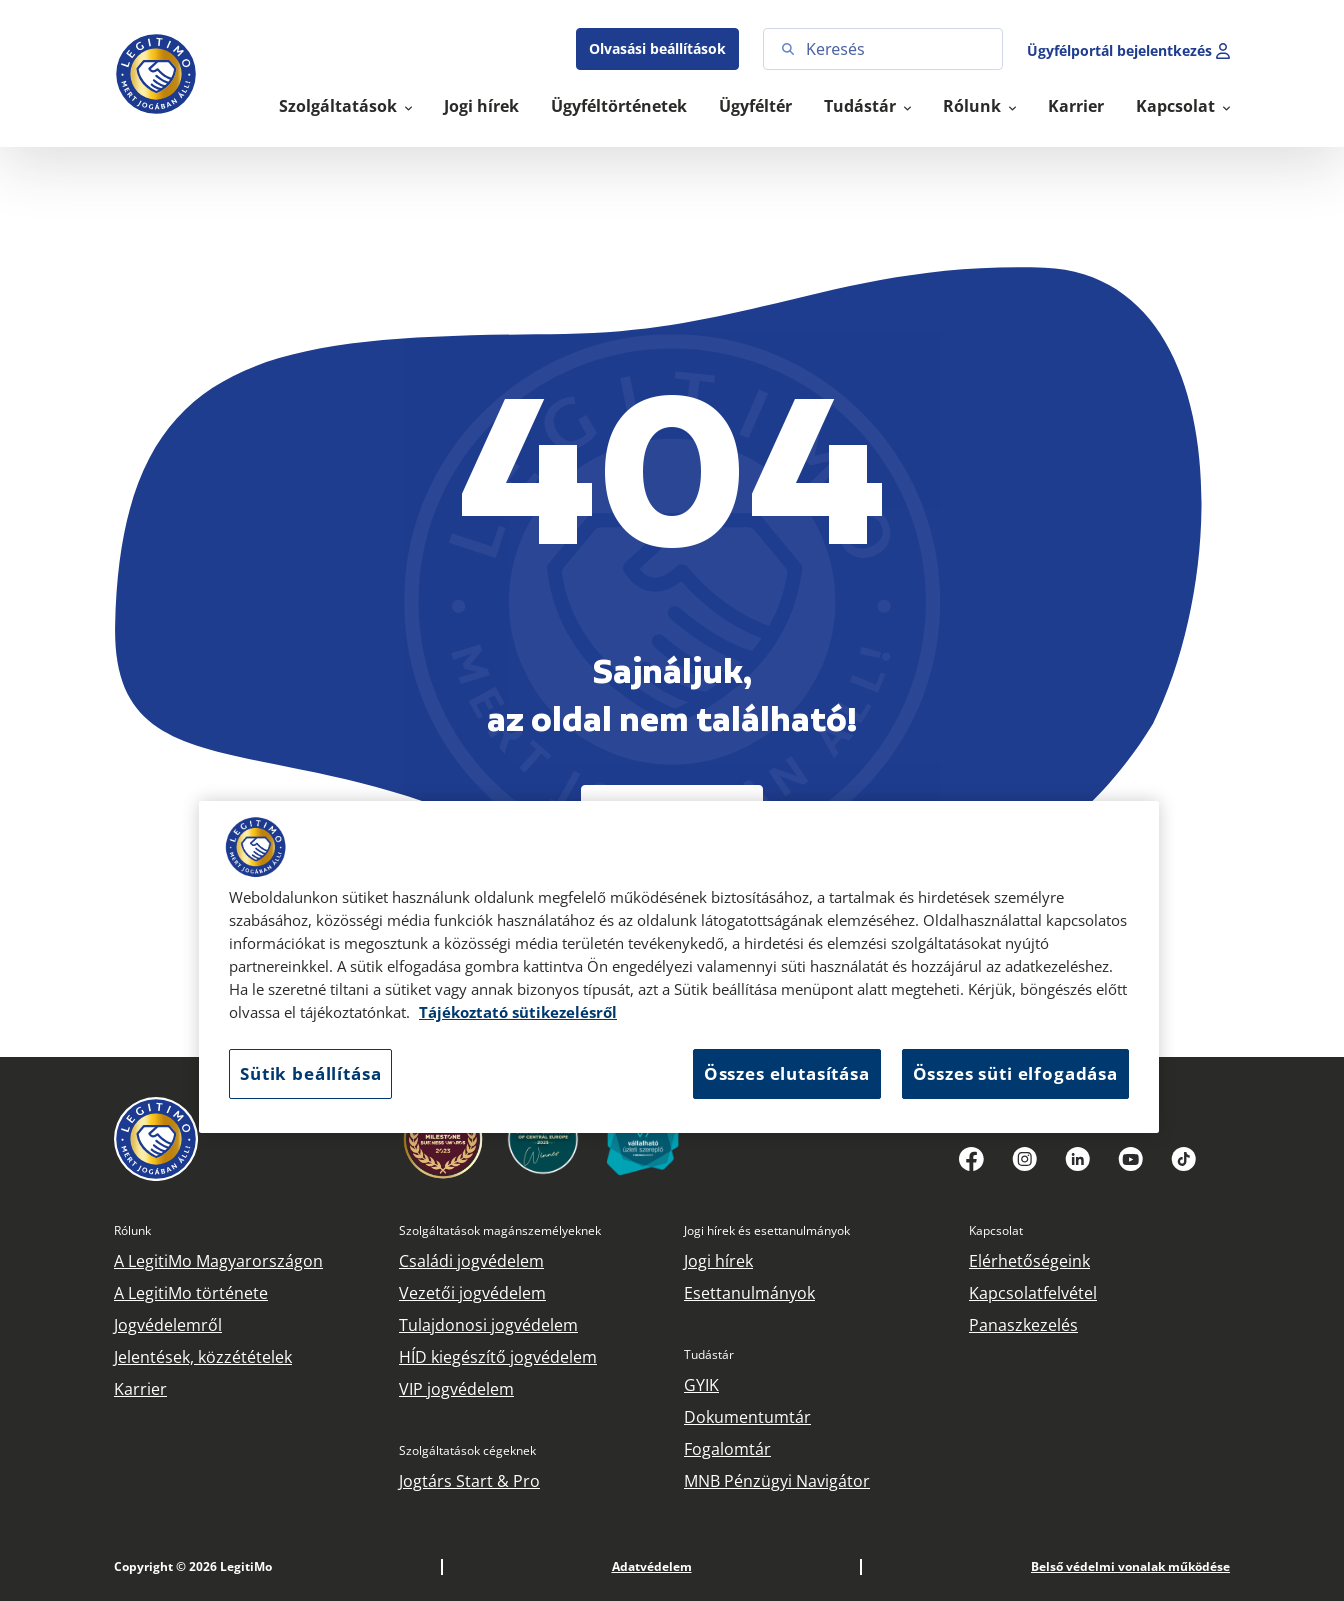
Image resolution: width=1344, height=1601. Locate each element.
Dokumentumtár (747, 1417)
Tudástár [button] (862, 106)
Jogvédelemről (168, 1325)
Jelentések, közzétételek (203, 1357)
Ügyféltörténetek (619, 106)
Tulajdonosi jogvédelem (488, 1325)
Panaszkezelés (1023, 1325)
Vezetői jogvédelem (472, 1293)
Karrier (1076, 106)
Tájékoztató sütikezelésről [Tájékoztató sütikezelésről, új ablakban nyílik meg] (518, 1012)
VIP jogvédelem (456, 1389)
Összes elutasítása (787, 1073)
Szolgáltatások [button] (340, 106)
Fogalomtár (727, 1449)
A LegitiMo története (191, 1293)
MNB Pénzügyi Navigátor (777, 1481)
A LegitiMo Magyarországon (218, 1261)
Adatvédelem (652, 1566)
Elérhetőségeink (1029, 1261)
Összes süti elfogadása (1015, 1073)
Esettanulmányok (749, 1293)
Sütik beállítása (310, 1073)
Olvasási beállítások (657, 48)
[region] (679, 967)
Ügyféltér (755, 106)
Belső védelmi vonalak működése (1130, 1566)
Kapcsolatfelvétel (1033, 1293)
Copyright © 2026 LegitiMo (193, 1566)
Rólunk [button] (974, 106)
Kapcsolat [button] (1177, 106)
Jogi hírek (481, 106)
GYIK (701, 1385)
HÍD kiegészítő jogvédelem (498, 1357)
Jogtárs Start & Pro (469, 1481)
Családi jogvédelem (471, 1261)
